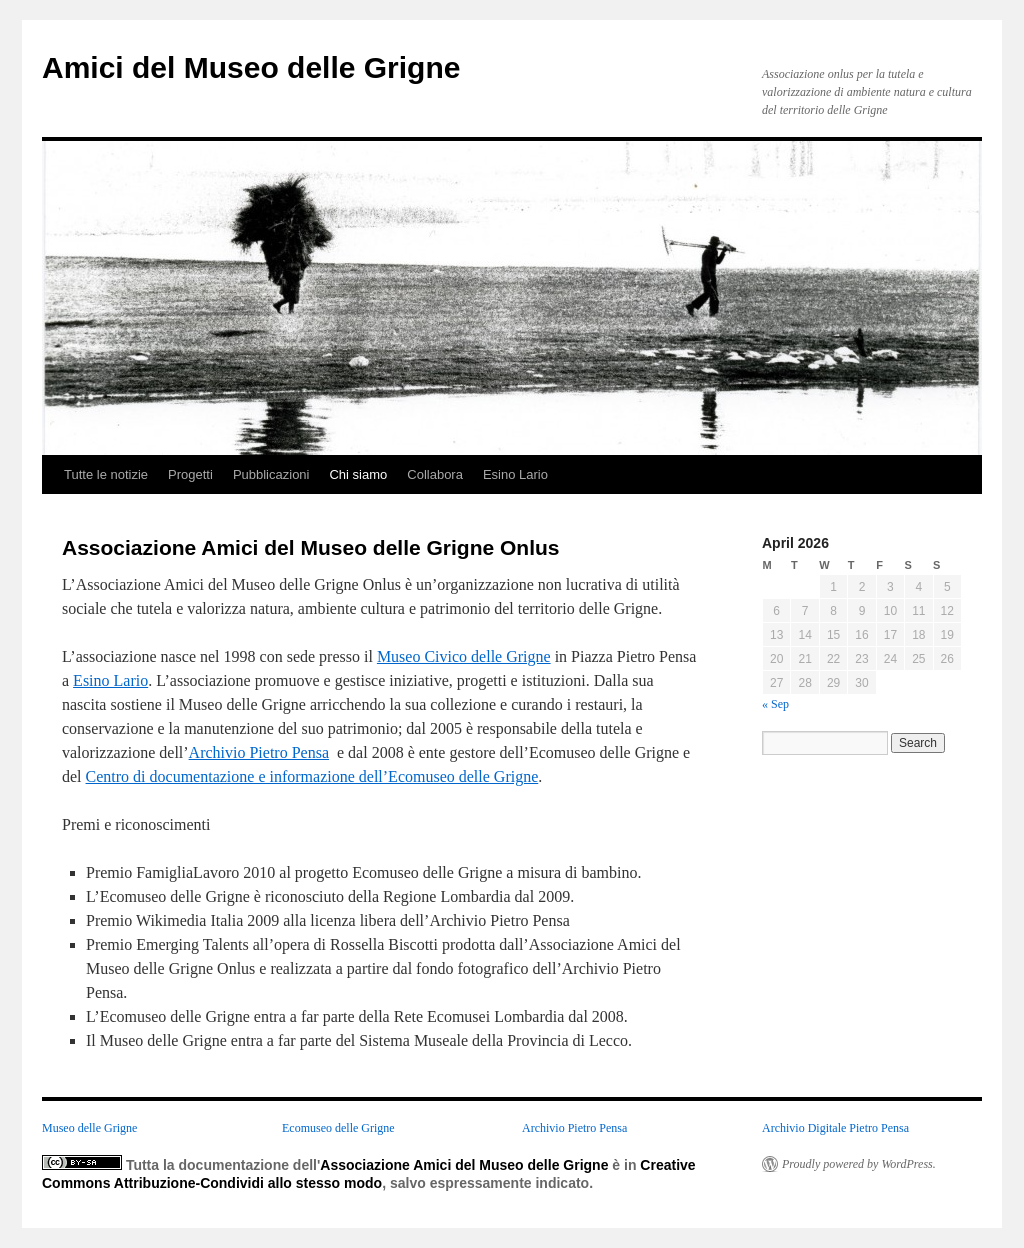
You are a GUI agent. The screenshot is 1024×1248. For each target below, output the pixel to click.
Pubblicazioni (271, 474)
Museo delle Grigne (89, 1128)
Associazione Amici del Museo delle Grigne (464, 1165)
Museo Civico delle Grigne (464, 656)
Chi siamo (358, 474)
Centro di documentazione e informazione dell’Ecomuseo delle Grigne (312, 776)
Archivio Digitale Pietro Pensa (835, 1128)
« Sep (775, 704)
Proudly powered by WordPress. (859, 1164)
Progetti (190, 474)
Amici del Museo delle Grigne (251, 67)
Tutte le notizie (106, 474)
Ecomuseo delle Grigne (338, 1128)
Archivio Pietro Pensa (259, 752)
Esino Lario (515, 474)
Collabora (435, 474)
